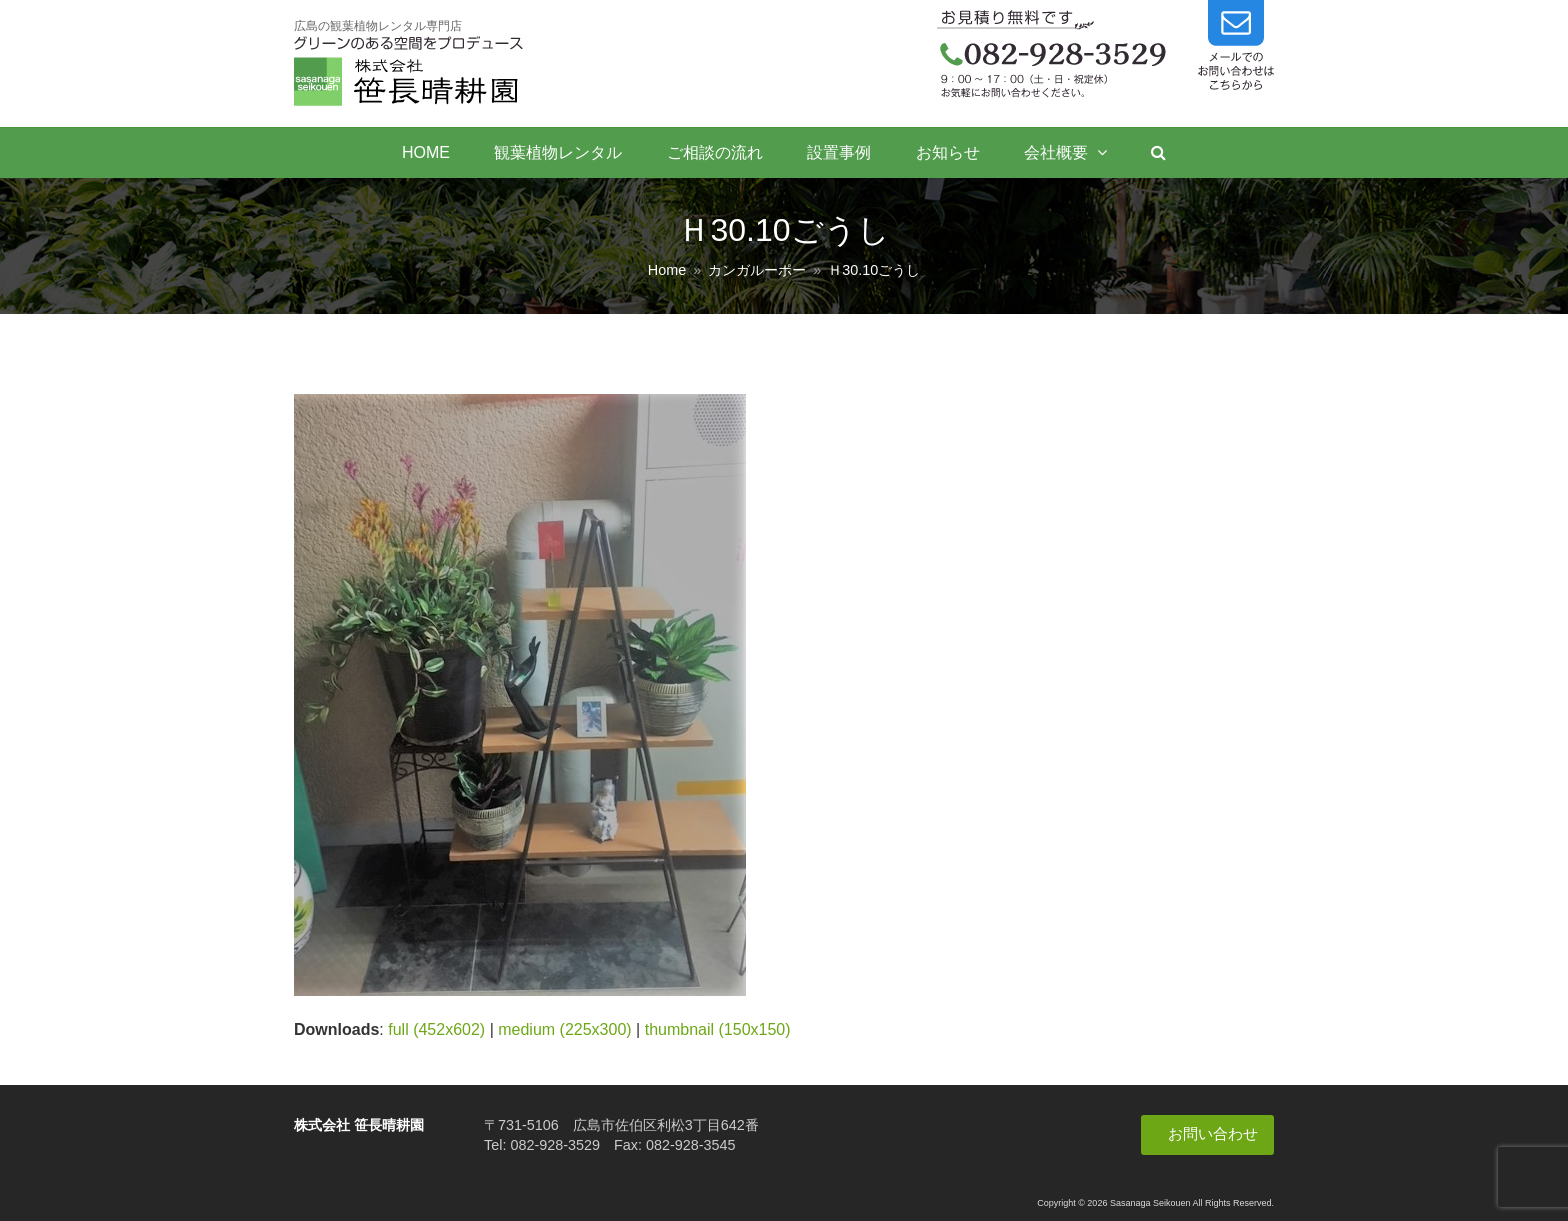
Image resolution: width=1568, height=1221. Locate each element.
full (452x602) (436, 1029)
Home (667, 270)
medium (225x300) (564, 1029)
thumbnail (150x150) (718, 1029)
